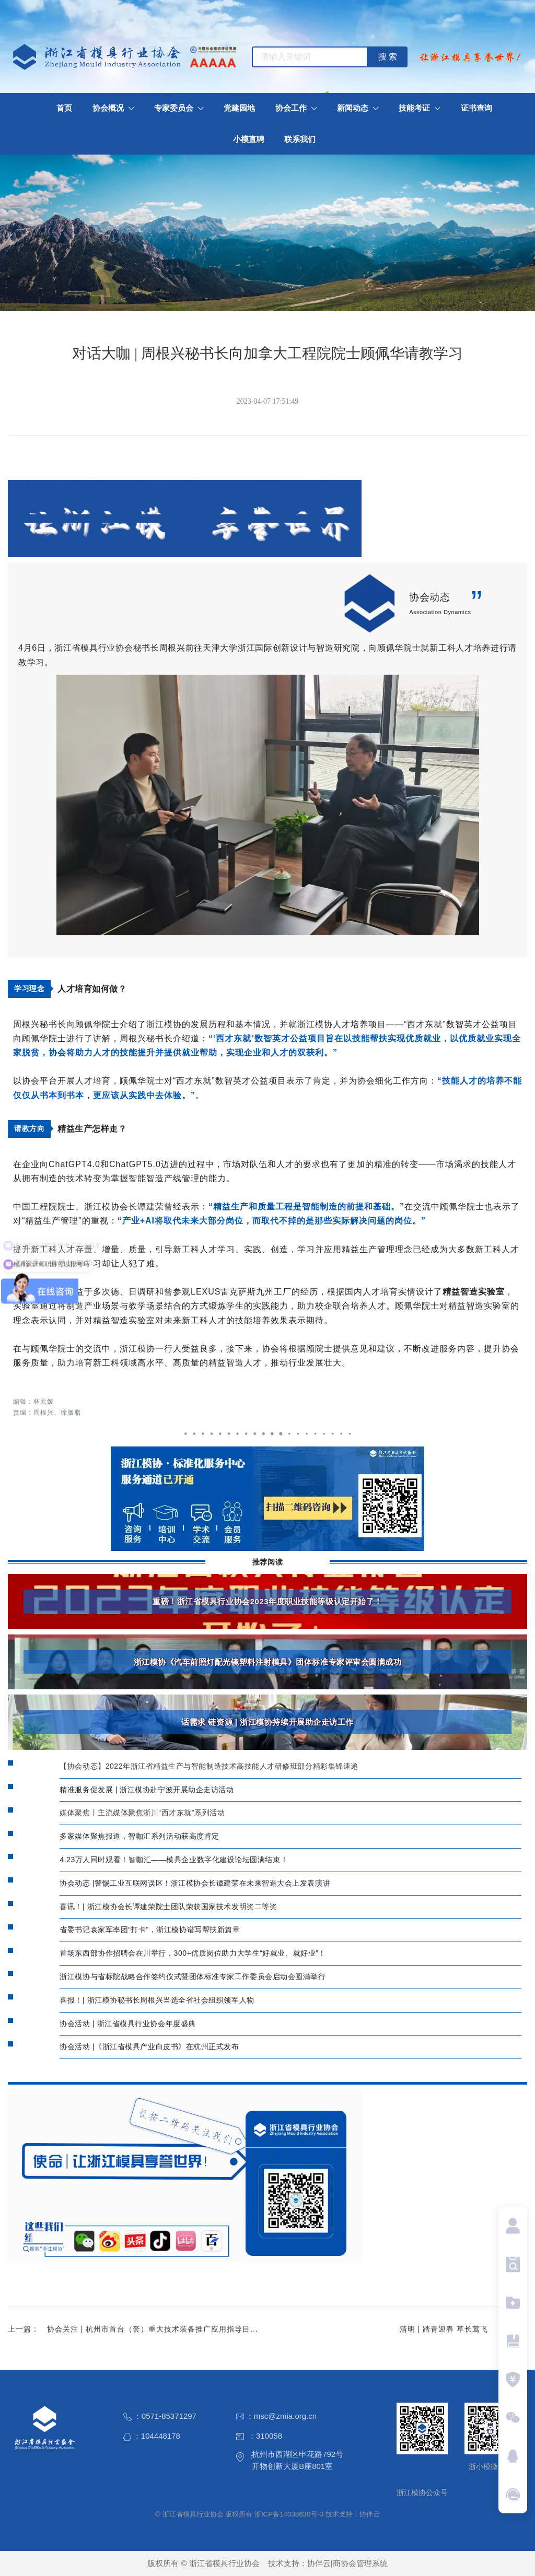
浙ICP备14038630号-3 (288, 2514)
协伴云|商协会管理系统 (347, 2563)
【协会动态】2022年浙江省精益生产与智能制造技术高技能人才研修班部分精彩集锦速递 (209, 1766)
